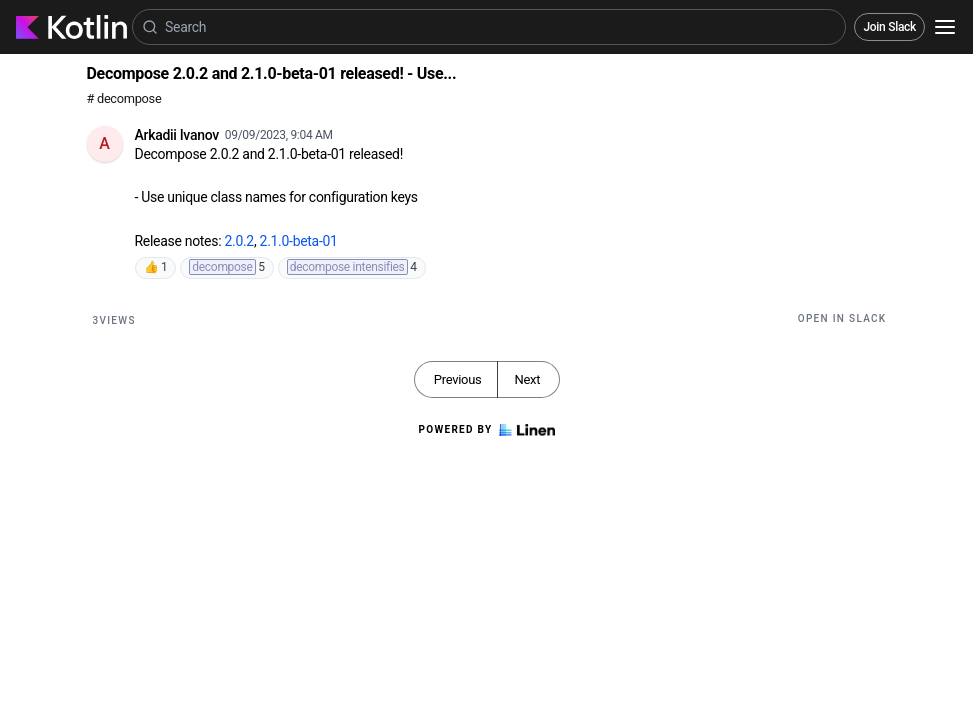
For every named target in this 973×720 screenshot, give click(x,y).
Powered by (486, 430)
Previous (458, 379)
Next (527, 379)
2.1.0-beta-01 (299, 241)
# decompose (124, 98)
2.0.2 (239, 241)
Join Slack (889, 27)
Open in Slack (842, 318)
